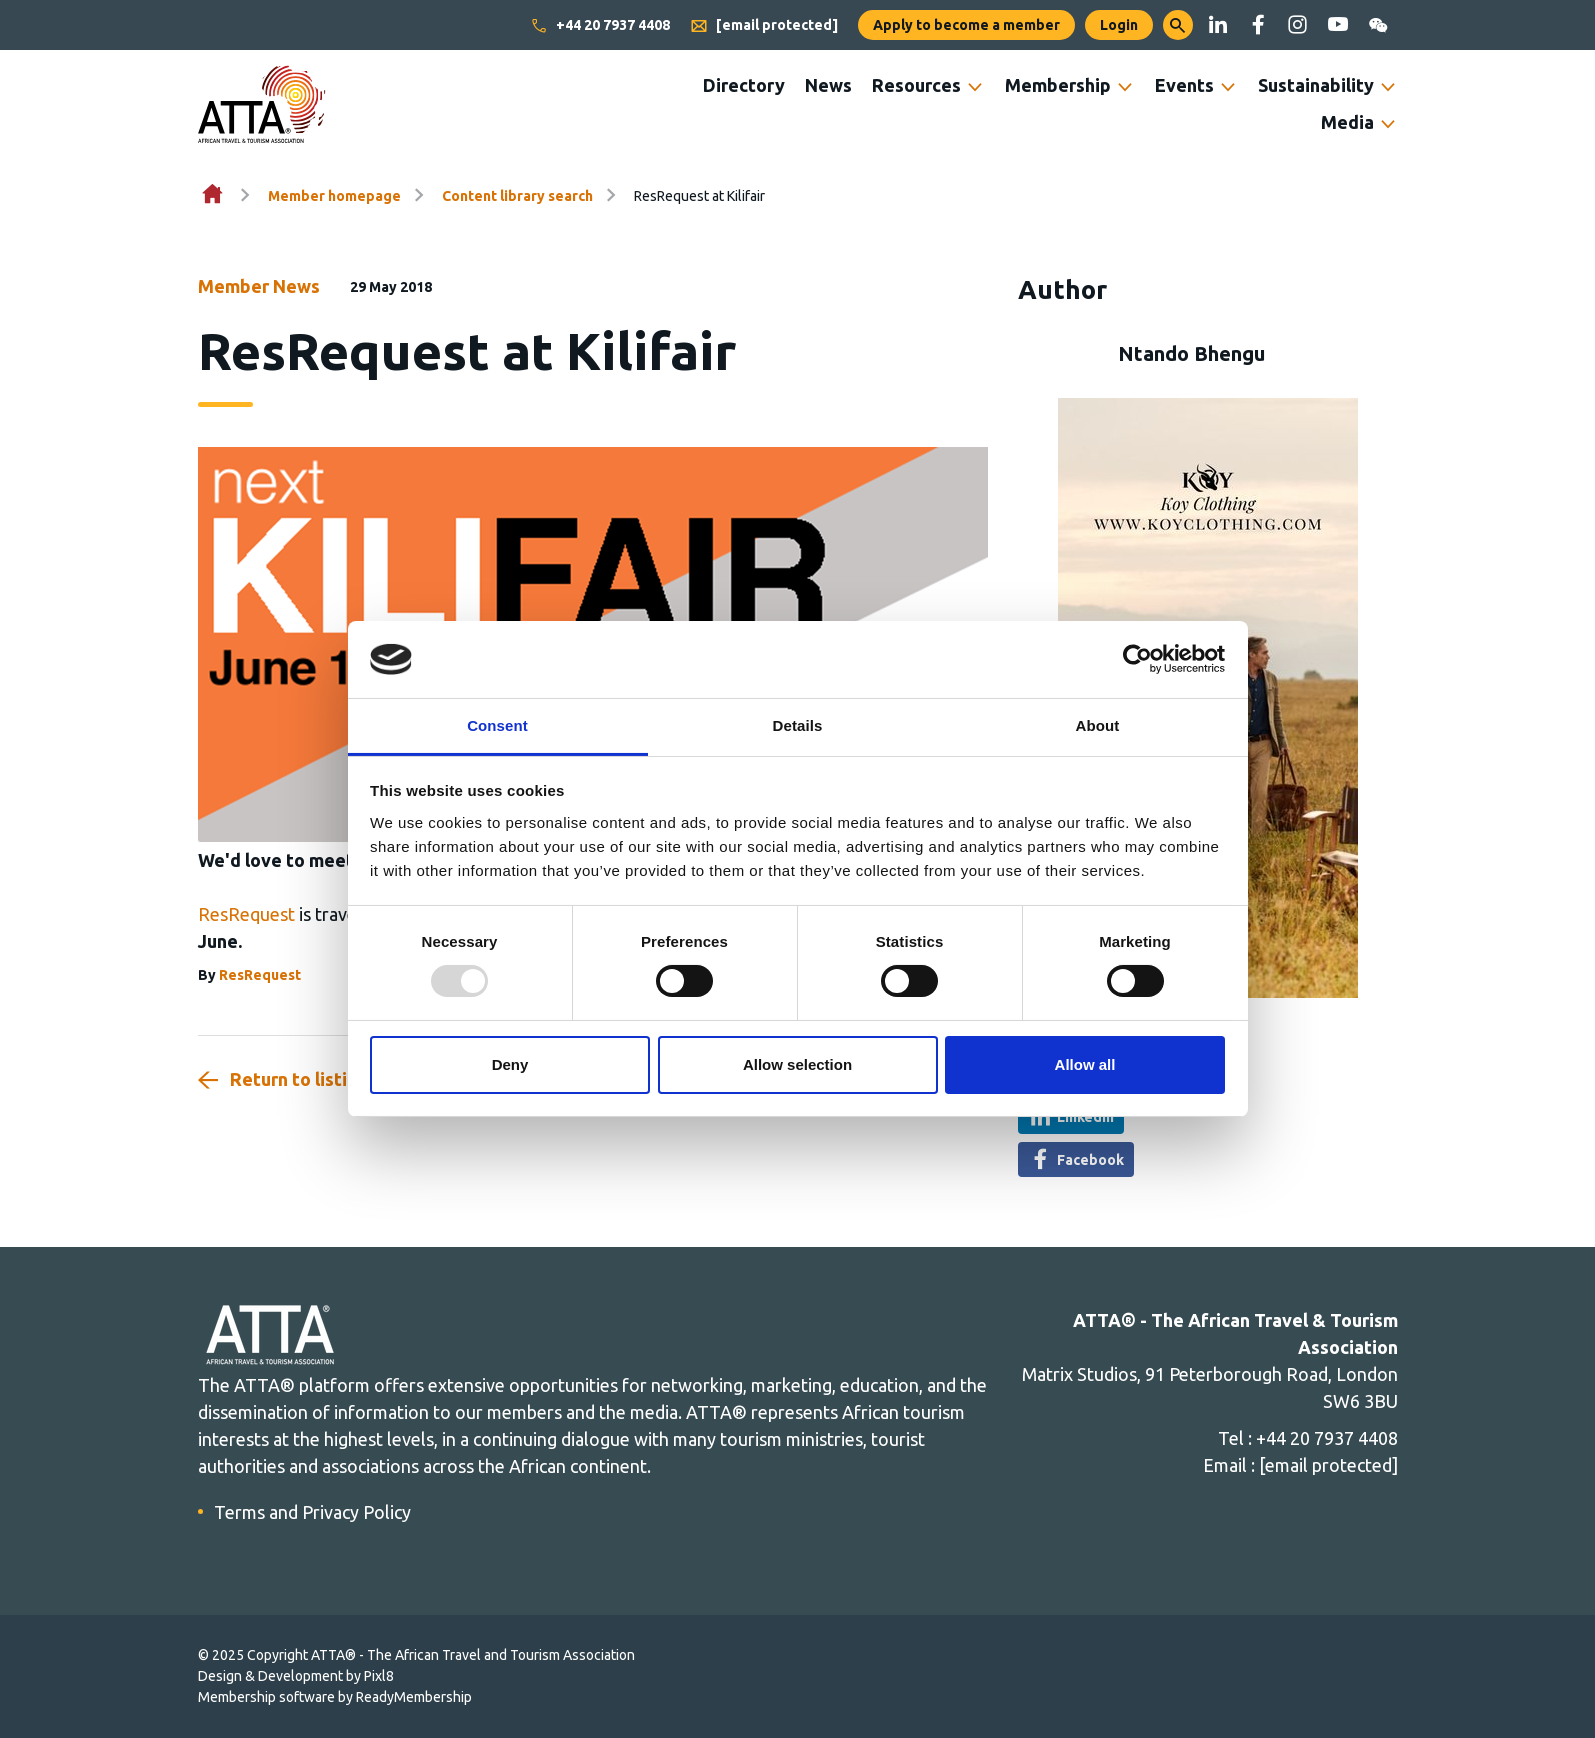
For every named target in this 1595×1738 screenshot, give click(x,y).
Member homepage (334, 196)
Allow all (1085, 1064)
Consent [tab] (497, 725)
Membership (1058, 85)
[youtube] (1338, 25)
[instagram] (1298, 25)
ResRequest (246, 914)
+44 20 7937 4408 (600, 26)
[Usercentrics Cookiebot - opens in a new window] (1137, 659)
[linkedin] (1218, 25)
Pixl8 (379, 1676)
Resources (916, 85)
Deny (510, 1064)
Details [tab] (798, 725)
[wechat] (1378, 25)
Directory (744, 85)
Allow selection (797, 1064)
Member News (259, 286)
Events (1184, 85)
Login (1119, 25)
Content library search (517, 196)
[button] (1178, 25)
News (828, 85)
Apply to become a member (966, 25)
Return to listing (299, 1079)
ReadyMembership (414, 1697)
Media (1347, 122)
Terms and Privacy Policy (312, 1512)
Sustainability (1316, 85)
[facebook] (1258, 25)
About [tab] (1098, 725)
